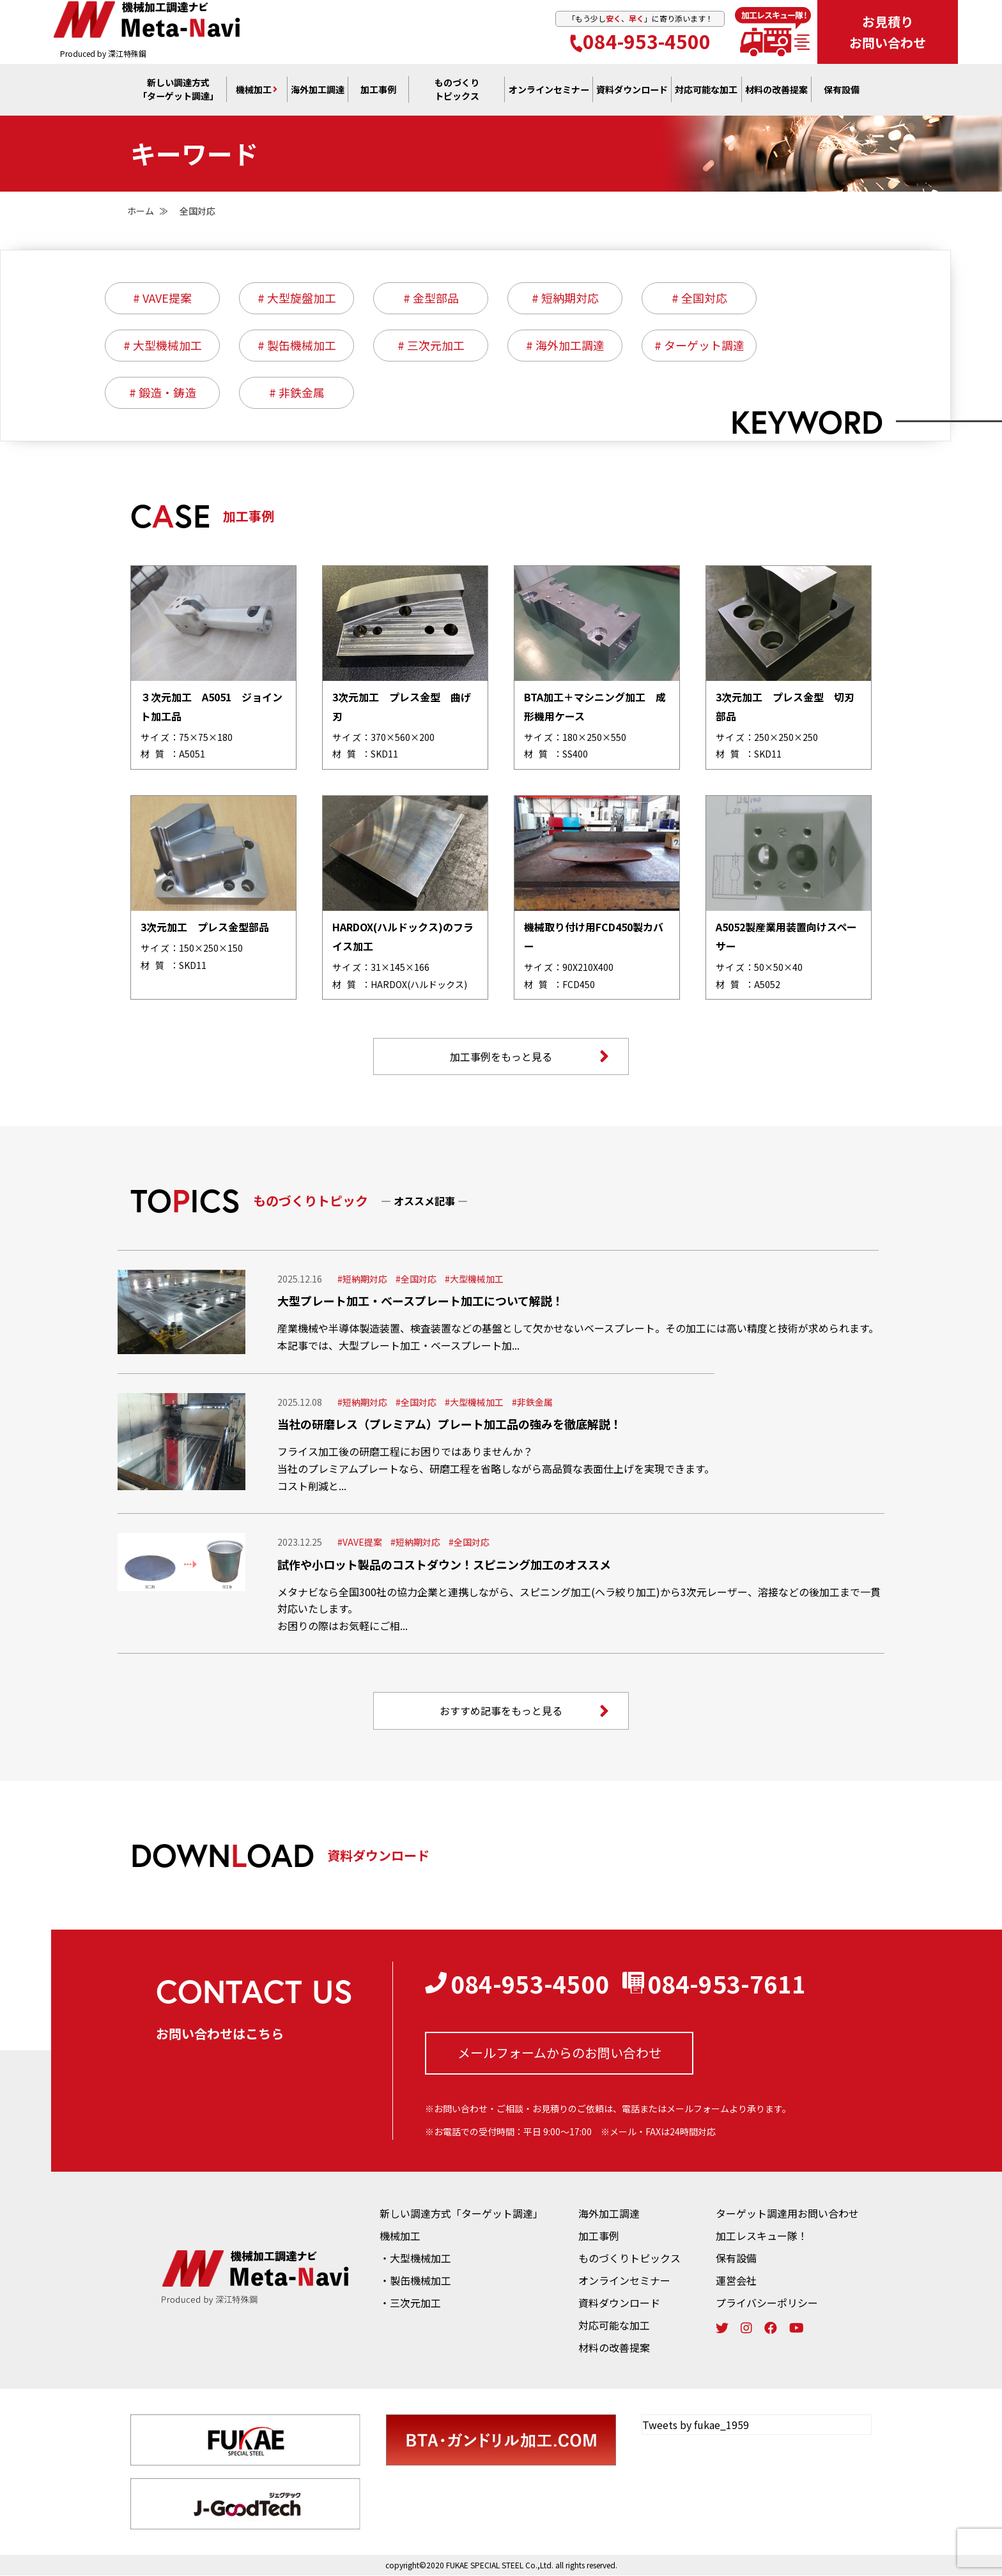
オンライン (549, 90)
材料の (776, 90)
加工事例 (378, 90)
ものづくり (457, 90)
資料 (632, 90)
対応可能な (706, 90)
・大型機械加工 (415, 2258)
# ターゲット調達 (699, 345)
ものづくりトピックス (629, 2258)
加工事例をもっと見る (529, 1056)
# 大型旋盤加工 (297, 298)
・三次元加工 (410, 2303)
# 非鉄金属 (297, 393)
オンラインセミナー (624, 2281)
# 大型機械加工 (162, 345)
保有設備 (841, 90)
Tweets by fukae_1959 (695, 2425)
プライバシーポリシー (767, 2303)
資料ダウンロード (619, 2303)
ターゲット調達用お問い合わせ (787, 2214)
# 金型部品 (431, 298)
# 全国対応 (699, 298)
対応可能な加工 (614, 2325)
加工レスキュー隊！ (762, 2236)
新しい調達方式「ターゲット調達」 (461, 2214)
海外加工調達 (317, 90)
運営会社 (736, 2281)
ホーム (140, 210)
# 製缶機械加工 (297, 345)
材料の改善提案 (614, 2348)
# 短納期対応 (565, 298)
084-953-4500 (640, 41)
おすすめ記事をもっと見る (524, 1711)
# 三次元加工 (431, 345)
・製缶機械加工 (415, 2281)
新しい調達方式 (178, 90)
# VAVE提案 (162, 298)
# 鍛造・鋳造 (162, 393)
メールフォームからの (559, 2053)
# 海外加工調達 (565, 345)
